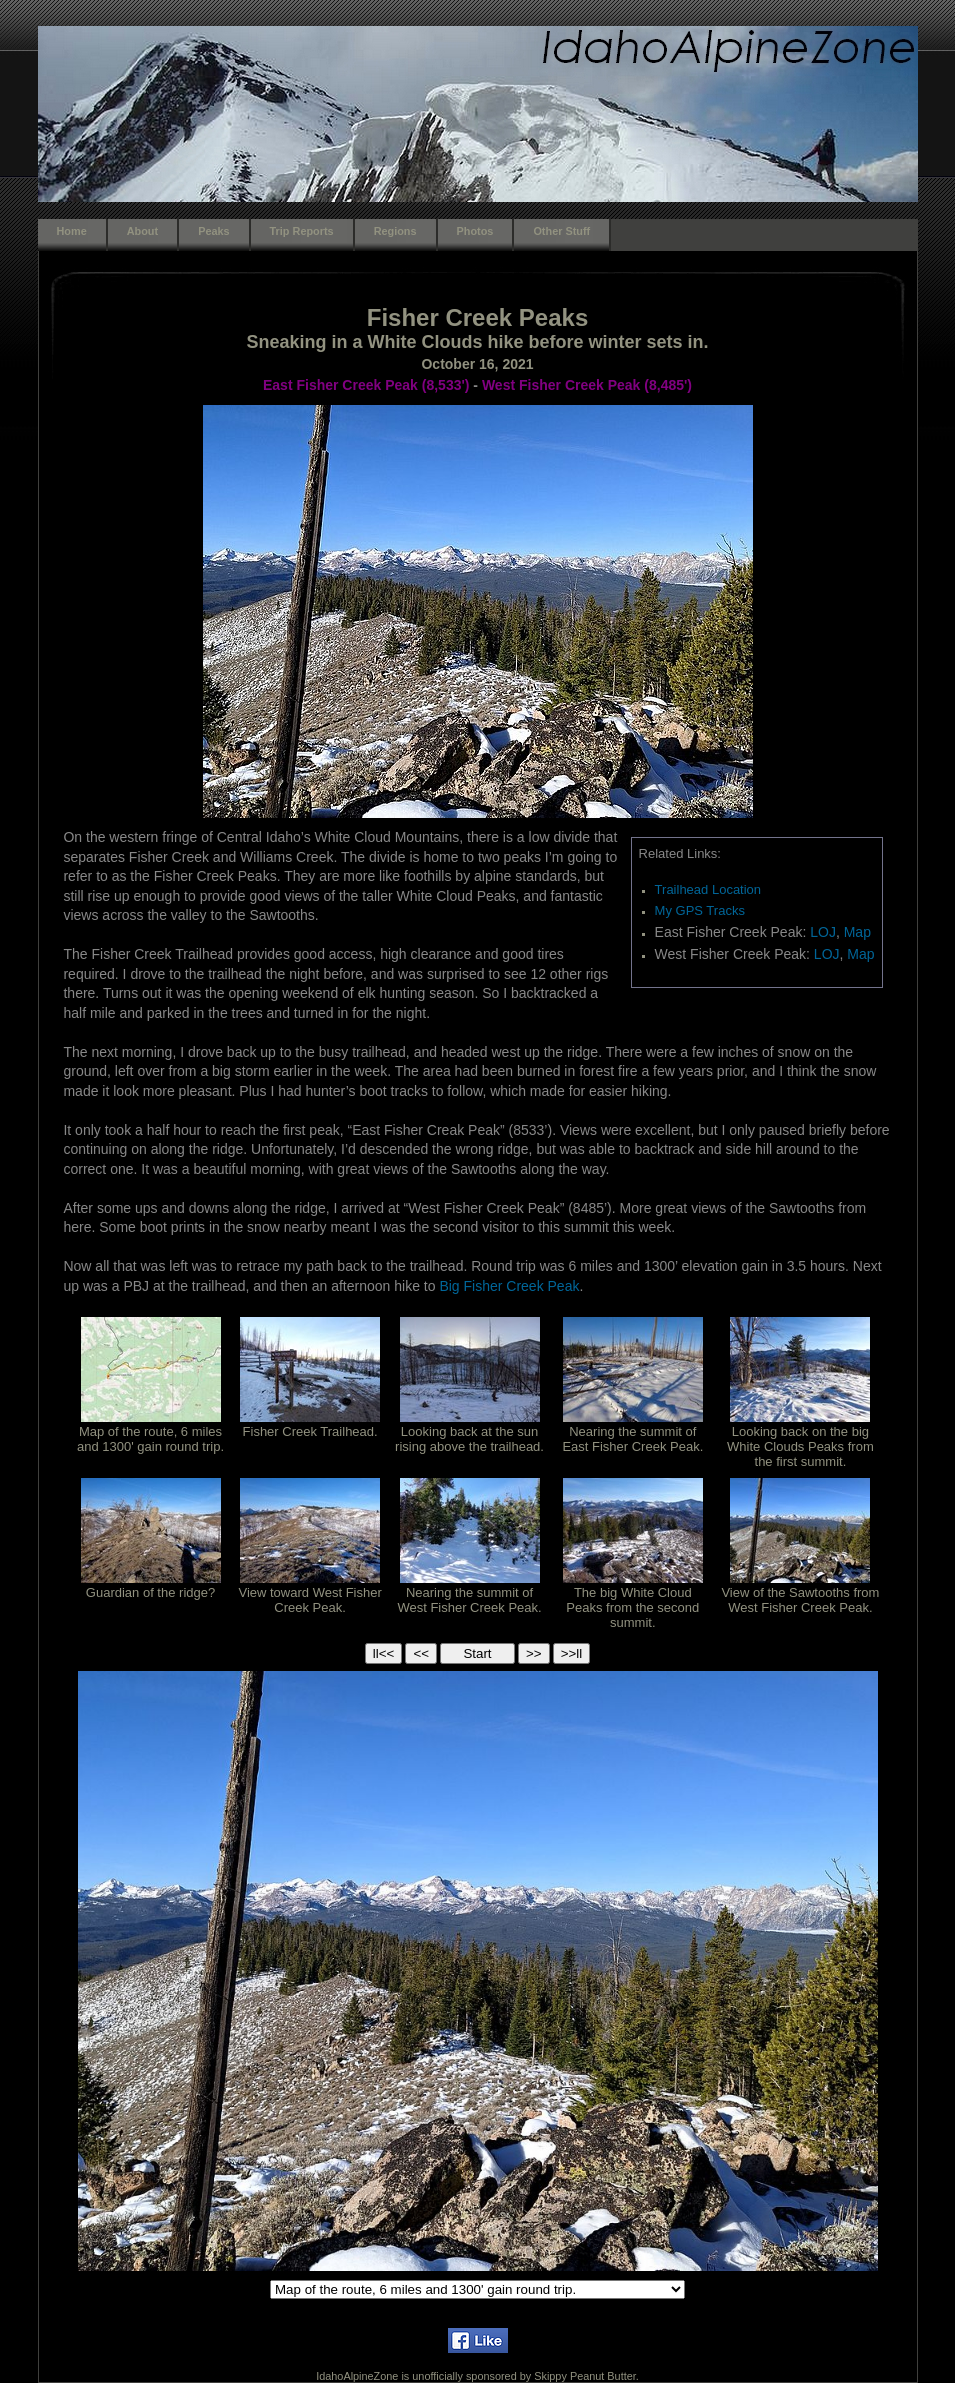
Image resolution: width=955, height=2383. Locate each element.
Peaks (213, 231)
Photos (475, 231)
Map (857, 932)
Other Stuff (561, 231)
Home (72, 231)
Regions (395, 231)
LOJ (823, 932)
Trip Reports (302, 231)
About (142, 231)
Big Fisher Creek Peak (509, 1286)
